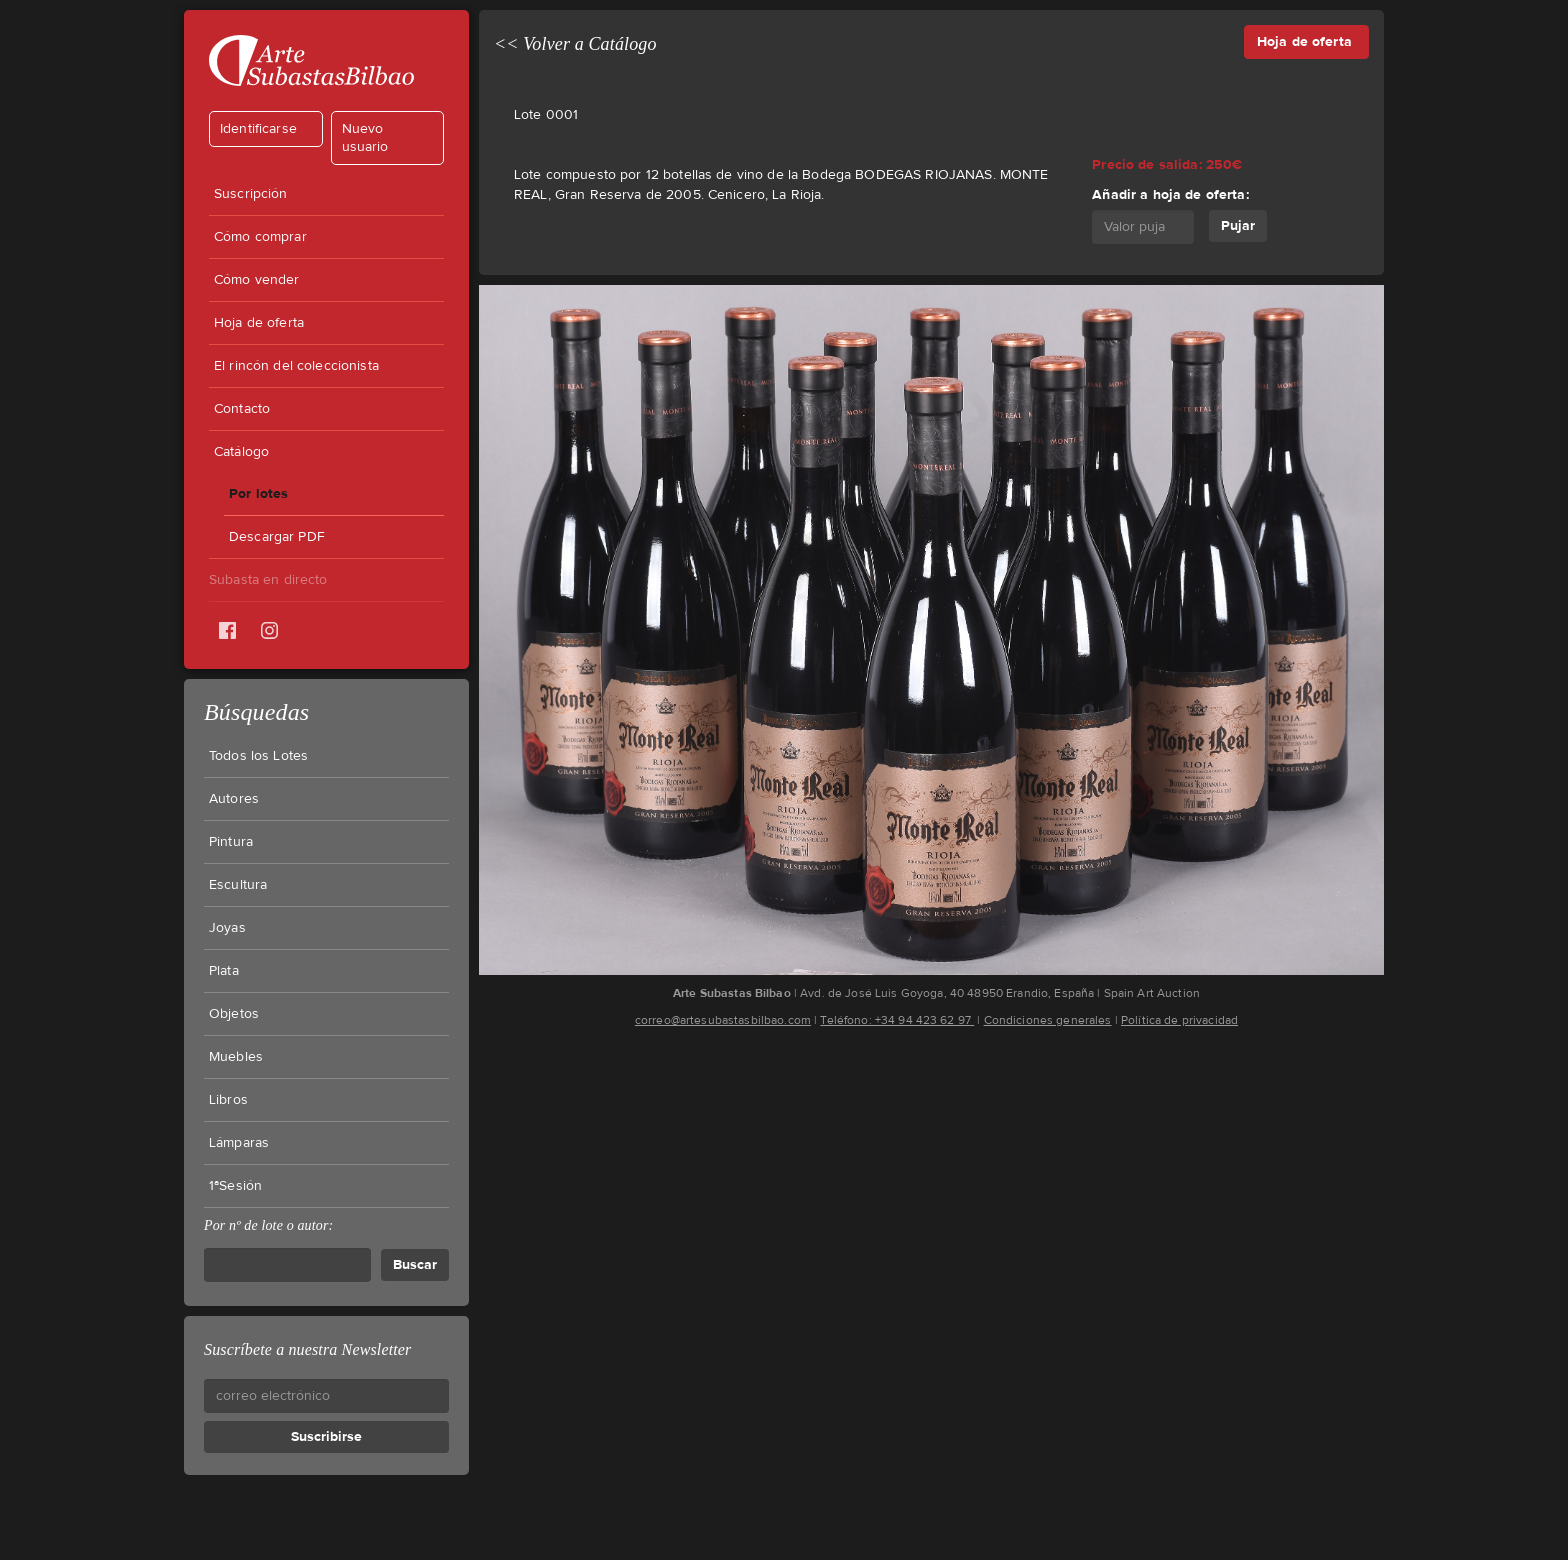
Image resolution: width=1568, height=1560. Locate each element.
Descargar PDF (277, 537)
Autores (234, 799)
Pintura (231, 842)
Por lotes (258, 493)
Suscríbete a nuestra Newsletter (307, 1349)
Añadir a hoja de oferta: (1170, 194)
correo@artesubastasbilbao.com (723, 1020)
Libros (228, 1100)
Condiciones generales (1048, 1020)
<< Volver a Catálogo (575, 44)
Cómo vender (257, 280)
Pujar (1238, 225)
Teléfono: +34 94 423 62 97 (897, 1020)
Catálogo (241, 452)
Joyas (227, 928)
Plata (224, 971)
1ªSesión (235, 1186)
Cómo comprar (260, 237)
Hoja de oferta (259, 323)
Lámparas (239, 1143)
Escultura (238, 885)
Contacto (242, 409)
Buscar (415, 1264)
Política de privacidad (1179, 1020)
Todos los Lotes (258, 756)
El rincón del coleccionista (296, 366)
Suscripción (251, 194)
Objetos (234, 1014)
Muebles (236, 1057)
